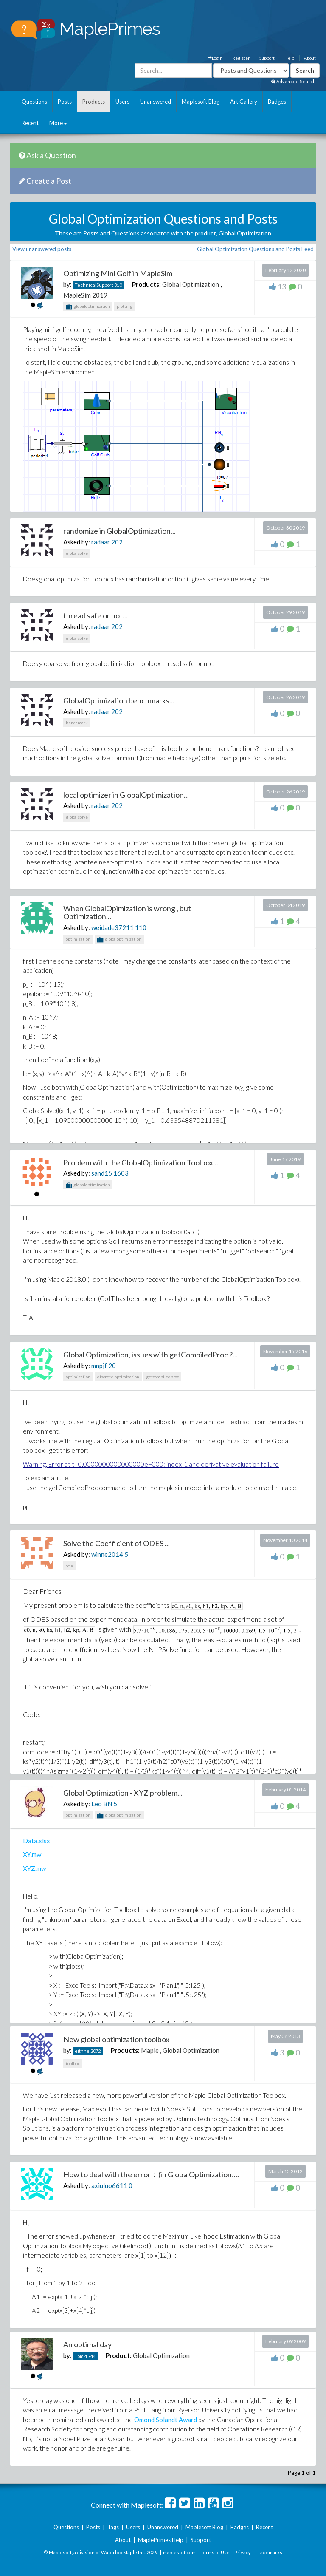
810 (118, 285)
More (58, 122)
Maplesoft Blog (200, 101)
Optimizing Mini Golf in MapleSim (117, 273)
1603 (121, 1173)
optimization (78, 938)
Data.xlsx (36, 1841)
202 (117, 542)
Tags (113, 2527)
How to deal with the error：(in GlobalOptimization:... (151, 2174)
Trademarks (269, 2552)
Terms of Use (215, 2552)
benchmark (77, 722)
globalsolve (77, 552)
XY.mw (32, 1854)
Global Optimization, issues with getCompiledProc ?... (150, 1354)
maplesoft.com (179, 2552)
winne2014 (107, 1554)
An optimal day (87, 2344)
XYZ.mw (34, 1868)
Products (93, 101)
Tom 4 (81, 2356)
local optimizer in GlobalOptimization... (126, 794)
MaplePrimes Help (160, 2539)
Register (241, 57)
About (310, 57)
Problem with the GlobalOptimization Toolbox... (140, 1162)
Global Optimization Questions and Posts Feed (255, 249)
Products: (146, 284)
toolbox (73, 2063)
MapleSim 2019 (85, 295)
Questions (34, 101)
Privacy (242, 2552)
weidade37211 (112, 927)
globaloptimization (88, 306)
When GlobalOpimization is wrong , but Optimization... (127, 912)
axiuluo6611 (109, 2185)
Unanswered (155, 101)
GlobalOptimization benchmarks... (118, 700)
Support (267, 57)
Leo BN (101, 1804)
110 (140, 927)
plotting (124, 306)
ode (69, 1565)
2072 (95, 2051)
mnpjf (99, 1365)
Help (289, 57)
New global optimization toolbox (116, 2039)
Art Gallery (243, 101)
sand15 (101, 1173)
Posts (65, 101)
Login (215, 57)
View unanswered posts (41, 249)
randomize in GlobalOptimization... (119, 531)
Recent (30, 122)
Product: (119, 2355)
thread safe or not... (95, 615)
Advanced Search (293, 81)
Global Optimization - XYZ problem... (123, 1792)
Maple (150, 2050)
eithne (82, 2051)
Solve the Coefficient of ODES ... (116, 1543)
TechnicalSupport (94, 285)
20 (112, 1365)
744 (92, 2356)
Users (122, 101)
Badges (277, 101)
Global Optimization (190, 284)
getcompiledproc (162, 1376)
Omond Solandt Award (165, 2419)
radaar (100, 542)
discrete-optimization (118, 1376)
